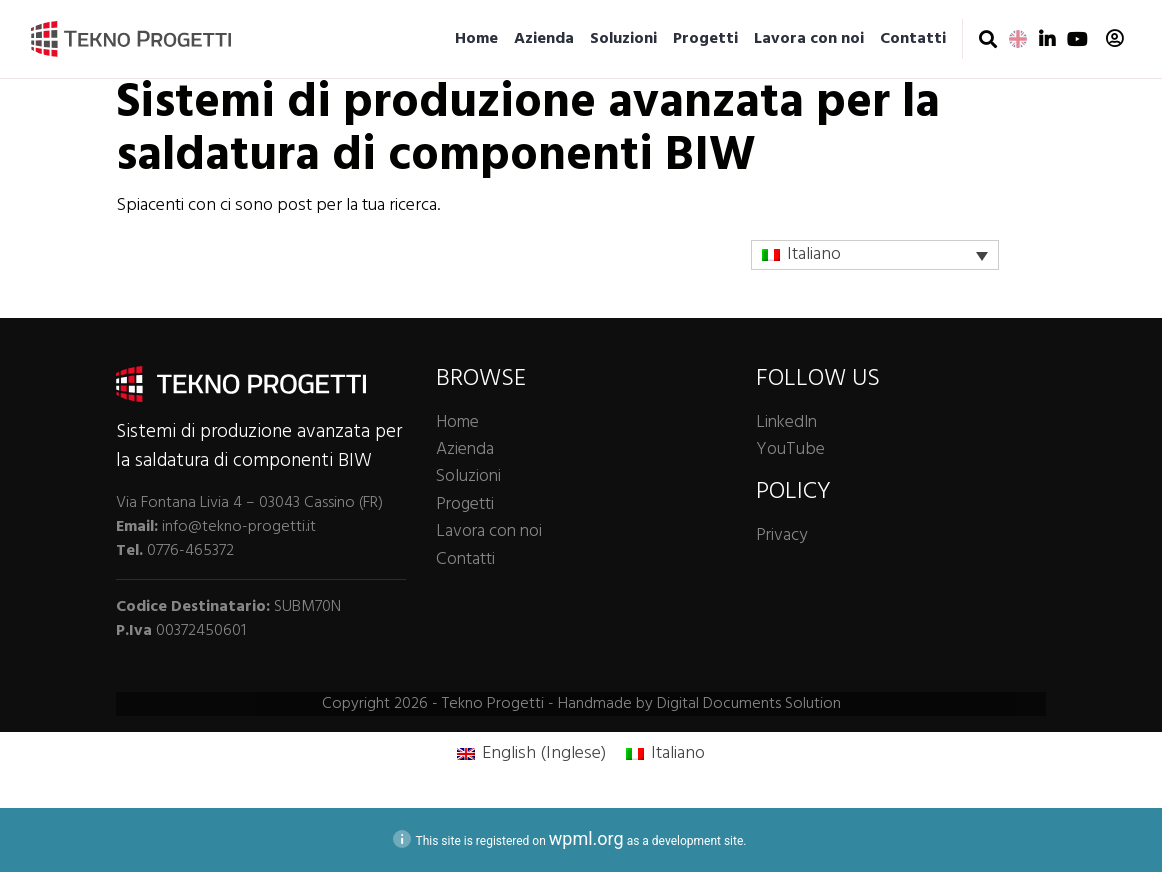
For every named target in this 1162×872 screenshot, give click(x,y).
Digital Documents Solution (749, 704)
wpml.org (586, 838)
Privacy (781, 535)
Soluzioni (623, 39)
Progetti (705, 39)
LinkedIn (786, 422)
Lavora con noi (809, 39)
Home (476, 39)
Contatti (913, 39)
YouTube (790, 449)
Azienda (544, 39)
